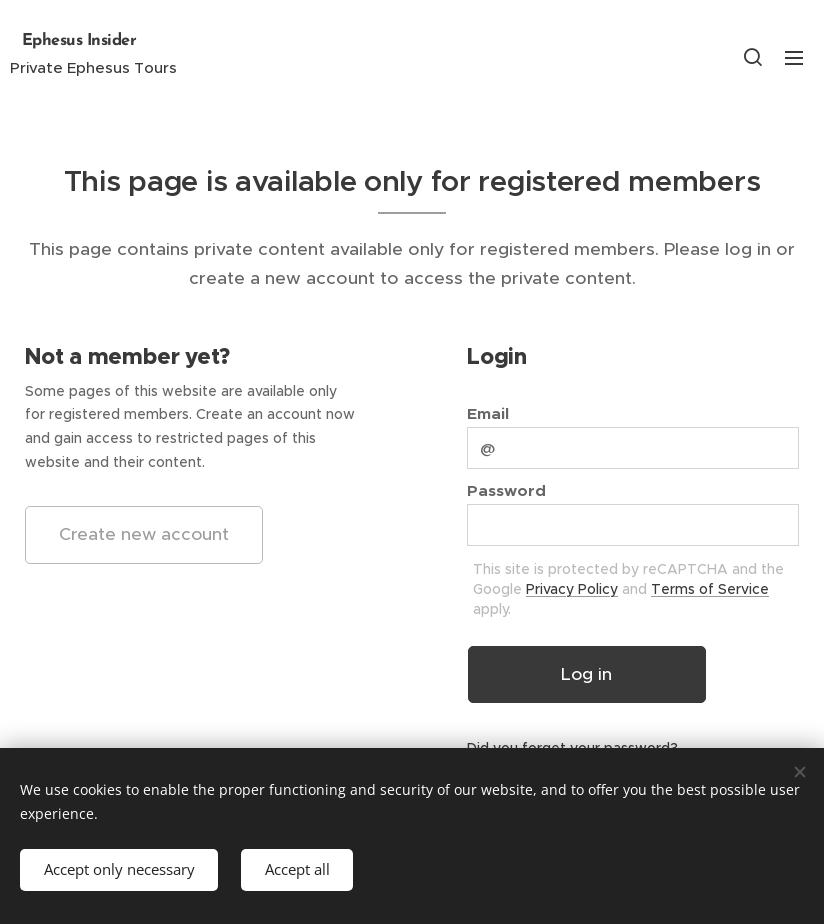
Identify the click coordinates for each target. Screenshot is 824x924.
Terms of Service (710, 589)
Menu (794, 58)
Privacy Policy (572, 589)
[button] (753, 57)
